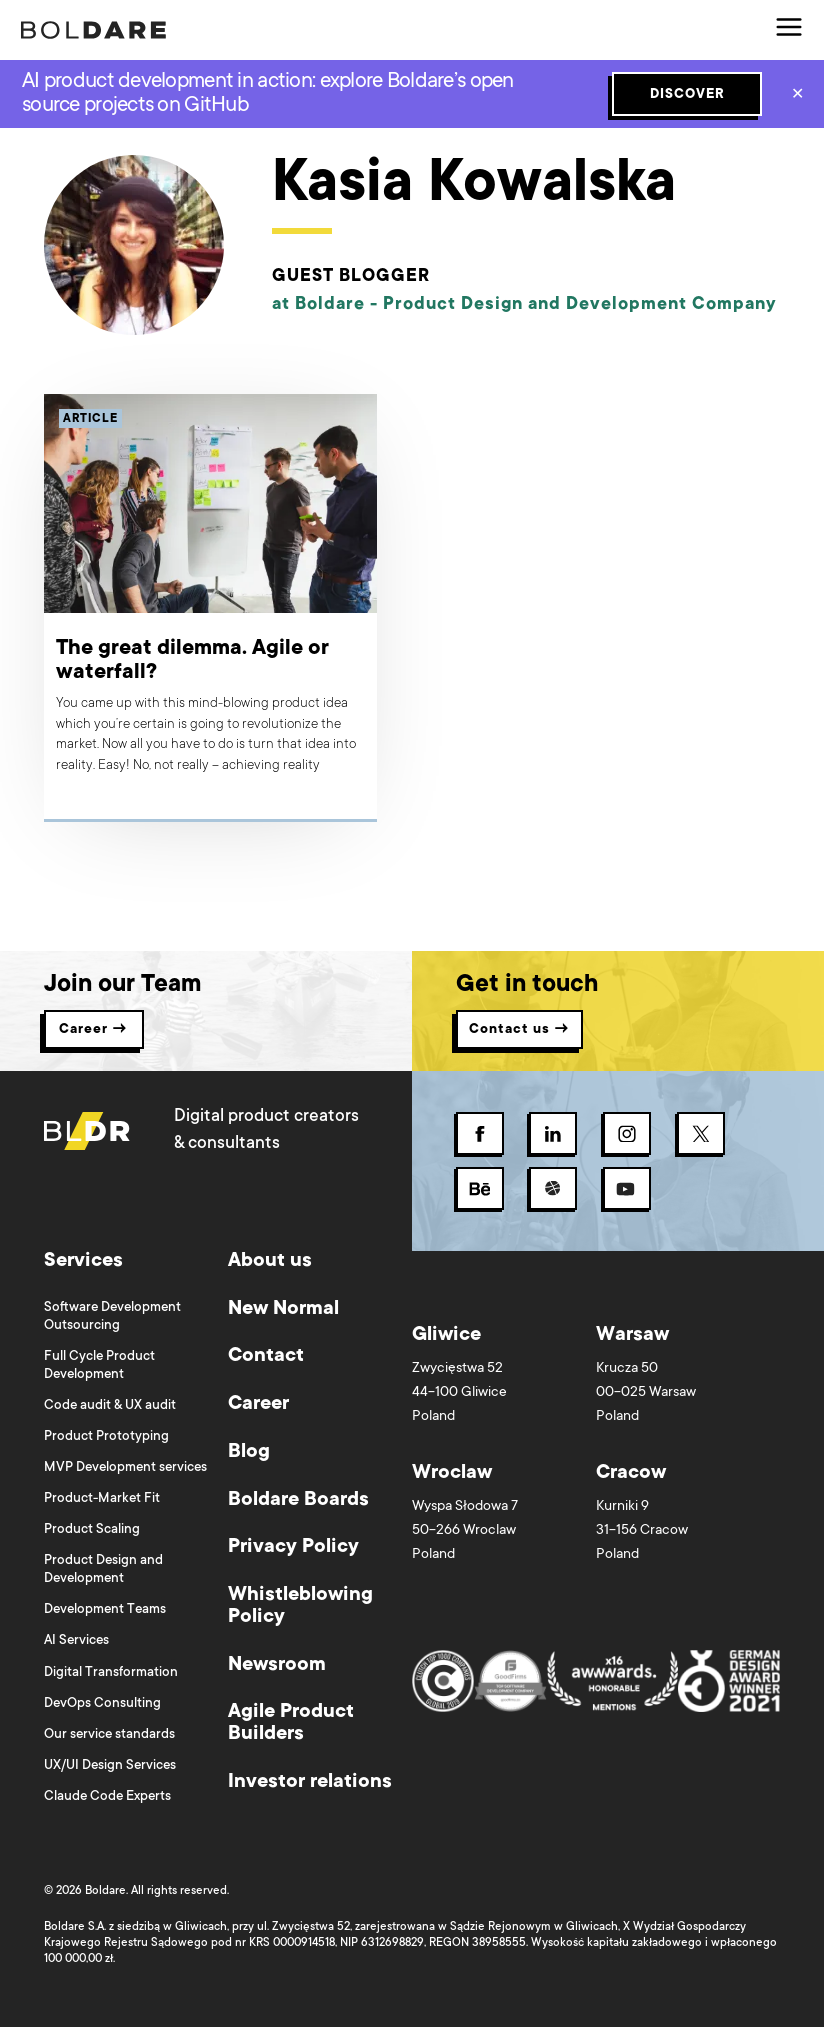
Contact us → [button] (519, 1030)
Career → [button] (93, 1030)
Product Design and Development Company (580, 305)
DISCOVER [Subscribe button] (687, 95)
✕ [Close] (797, 96)
